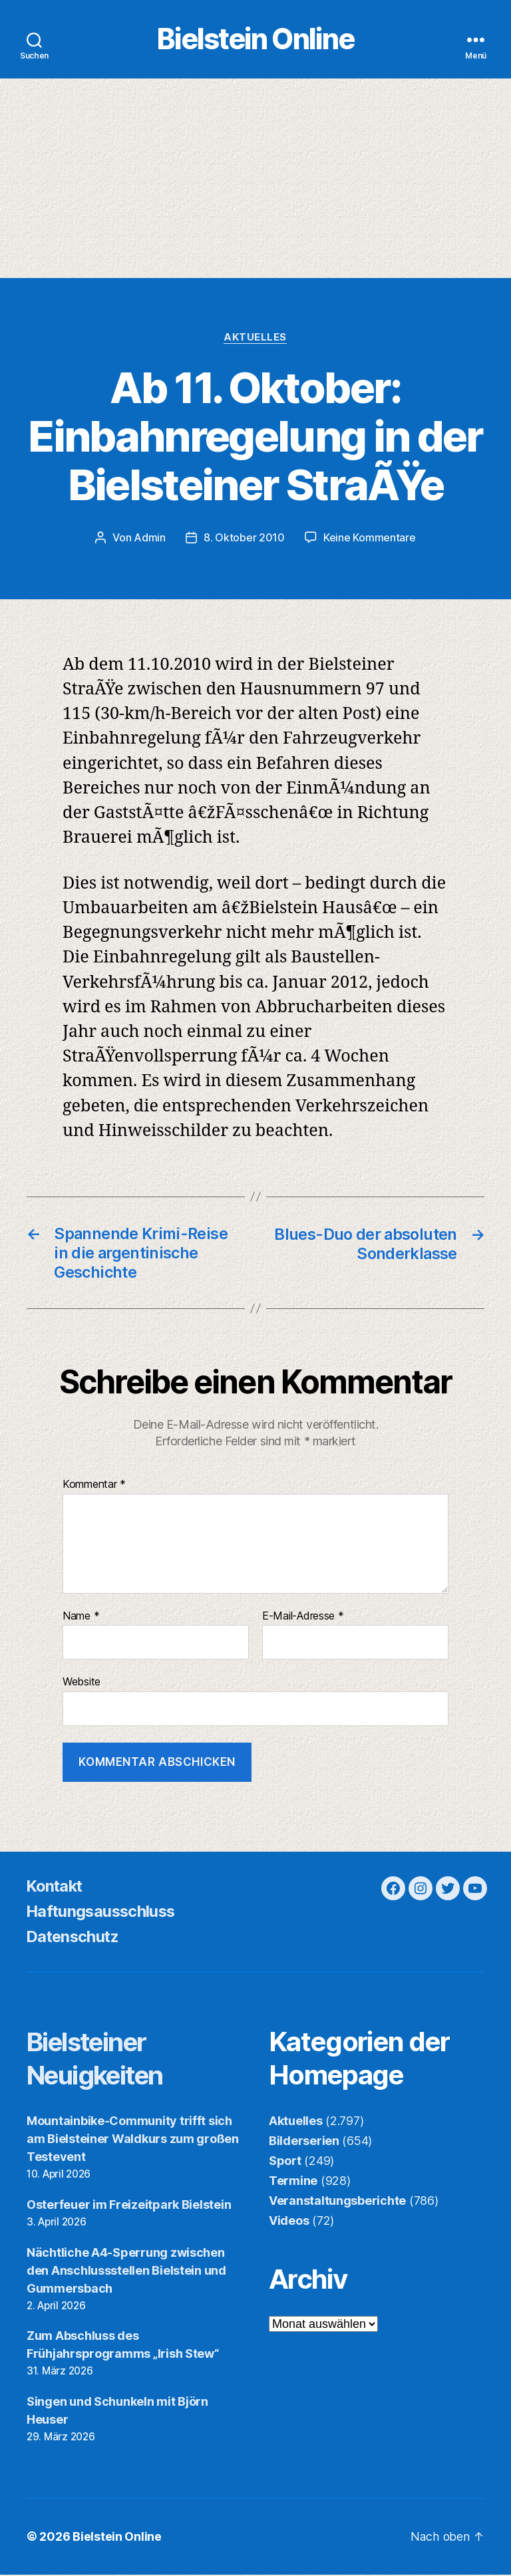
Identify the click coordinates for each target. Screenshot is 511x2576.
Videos (289, 2222)
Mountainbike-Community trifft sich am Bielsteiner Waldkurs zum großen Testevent (133, 2140)
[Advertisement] (255, 180)
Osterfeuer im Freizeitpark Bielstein (129, 2206)
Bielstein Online (255, 40)
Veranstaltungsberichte (337, 2202)
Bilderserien (304, 2142)
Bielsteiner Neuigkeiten (100, 2059)
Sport (285, 2162)
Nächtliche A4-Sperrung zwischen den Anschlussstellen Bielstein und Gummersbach (126, 2272)
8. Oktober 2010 (244, 539)
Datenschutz (74, 1937)
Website (81, 1683)
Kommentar (94, 1487)
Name (81, 1618)
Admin (150, 539)
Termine (293, 2182)
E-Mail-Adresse (303, 1618)
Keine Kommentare (369, 539)
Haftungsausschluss (103, 1912)
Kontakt (56, 1887)
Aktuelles (255, 339)
